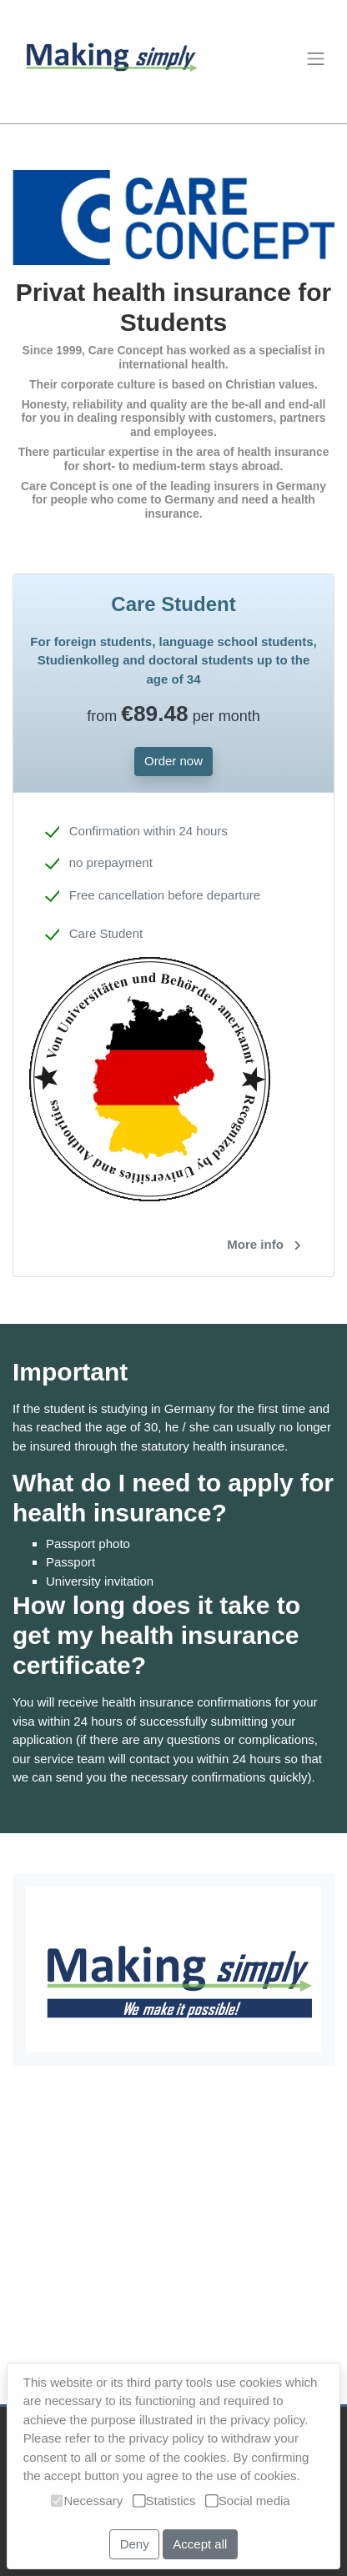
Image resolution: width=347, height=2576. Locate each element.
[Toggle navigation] (315, 58)
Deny (134, 2544)
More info (267, 1245)
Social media (247, 2500)
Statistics (164, 2500)
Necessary (87, 2500)
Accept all (200, 2544)
